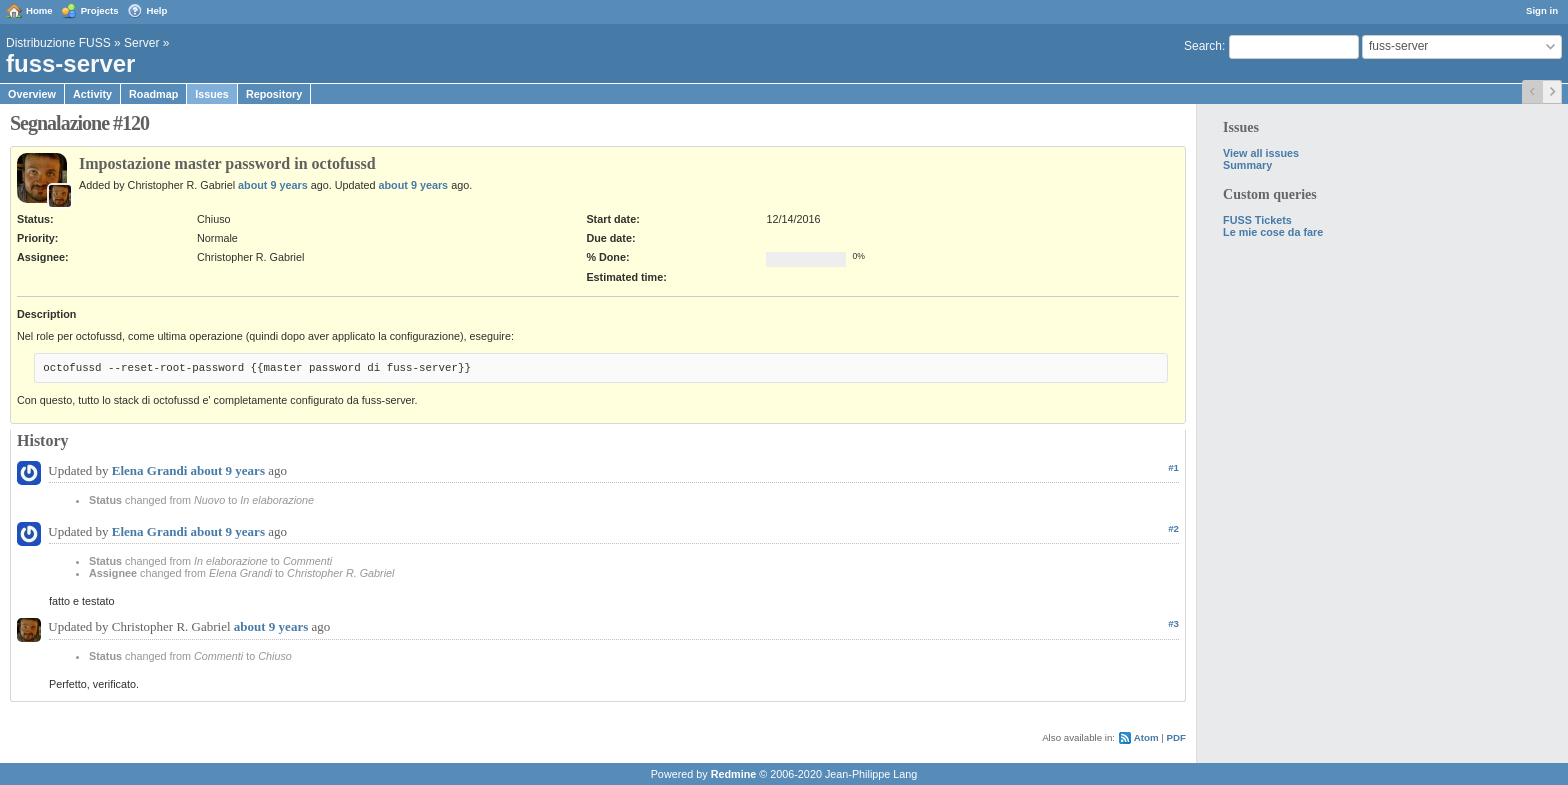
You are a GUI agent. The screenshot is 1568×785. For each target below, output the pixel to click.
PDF (1176, 737)
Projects (100, 10)
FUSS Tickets (1257, 220)
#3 (1173, 623)
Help (157, 10)
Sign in (1542, 10)
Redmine (734, 774)
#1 (1173, 467)
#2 (1173, 528)
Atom (1146, 737)
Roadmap (153, 94)
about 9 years (273, 185)
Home (39, 10)
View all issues (1261, 153)
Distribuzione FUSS (58, 43)
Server (141, 43)
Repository (274, 94)
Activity (92, 94)
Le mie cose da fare (1273, 232)
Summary (1247, 165)
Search (1203, 46)
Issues (212, 94)
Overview (32, 94)
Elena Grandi (150, 470)
